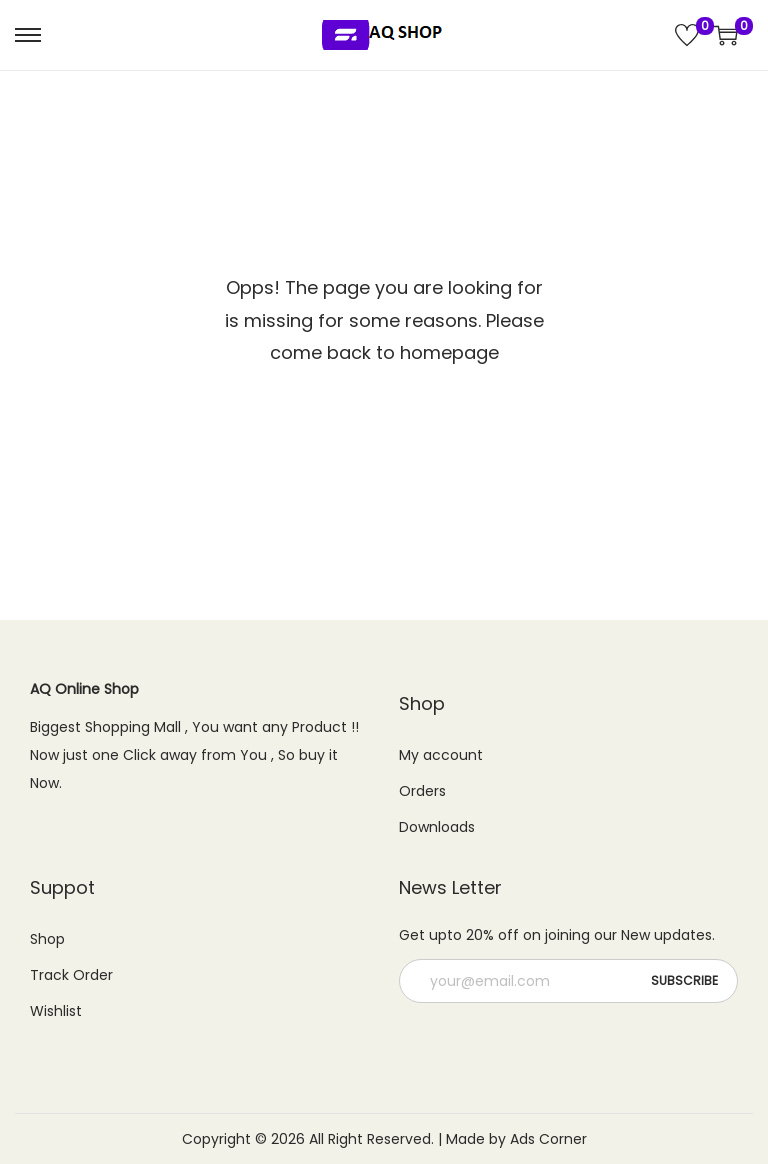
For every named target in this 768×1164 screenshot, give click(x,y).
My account (441, 755)
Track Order (71, 975)
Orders (422, 791)
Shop (47, 939)
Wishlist (56, 1011)
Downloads (437, 827)
